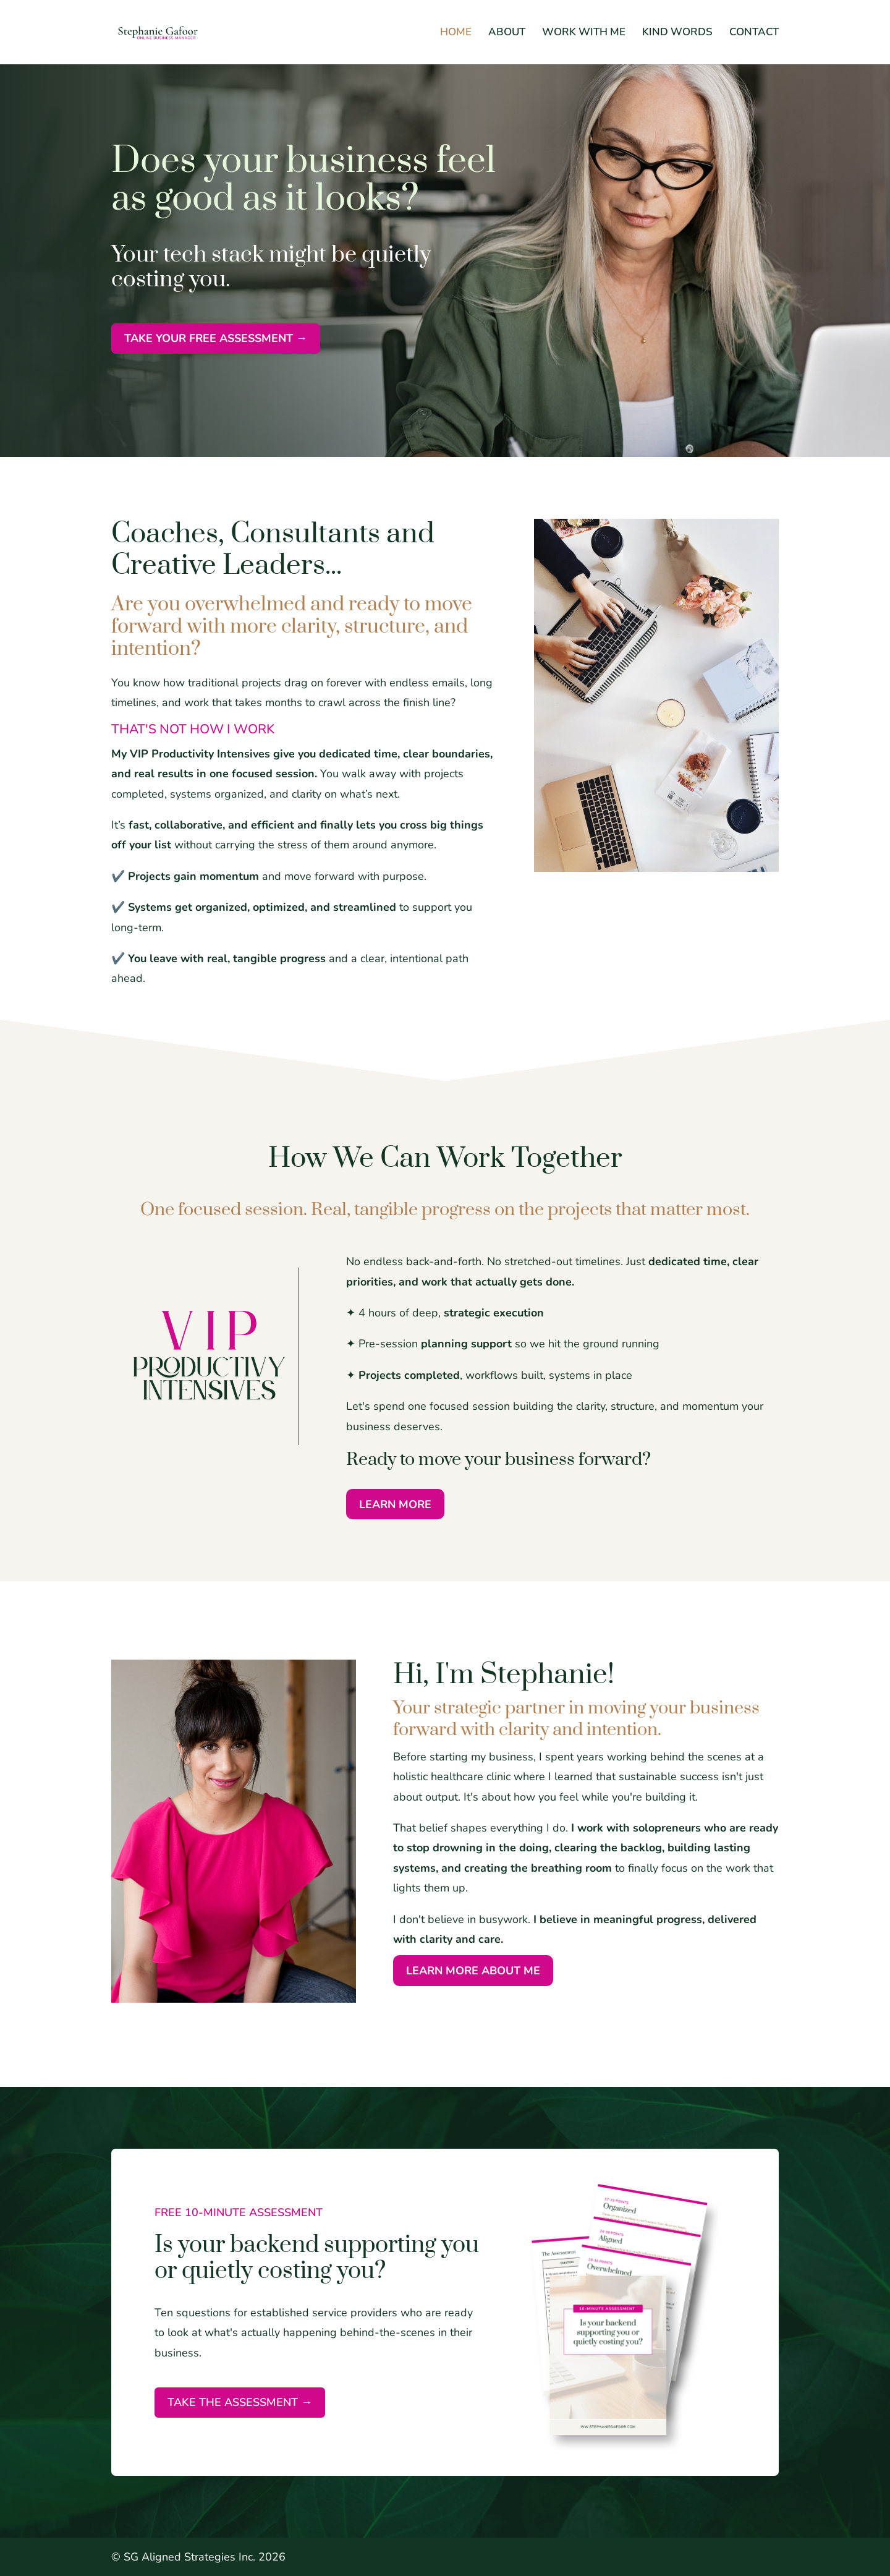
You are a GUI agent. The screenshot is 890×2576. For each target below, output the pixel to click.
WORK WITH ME (583, 33)
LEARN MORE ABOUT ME (473, 1970)
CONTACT (754, 33)
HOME (456, 33)
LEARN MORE (395, 1504)
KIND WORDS (677, 33)
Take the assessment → (239, 2402)
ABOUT (506, 33)
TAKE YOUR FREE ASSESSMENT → (215, 338)
